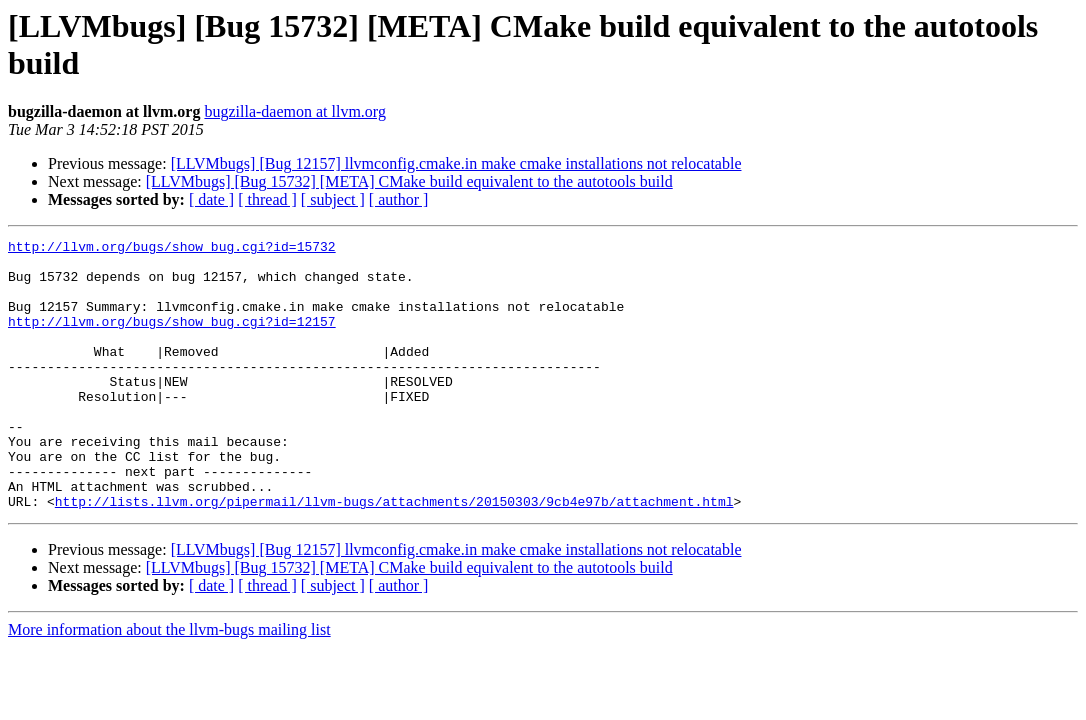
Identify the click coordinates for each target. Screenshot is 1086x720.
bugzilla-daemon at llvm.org (294, 111)
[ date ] (211, 199)
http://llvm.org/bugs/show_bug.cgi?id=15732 (172, 249)
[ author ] (399, 199)
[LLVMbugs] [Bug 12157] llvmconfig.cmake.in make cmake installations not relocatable (456, 163)
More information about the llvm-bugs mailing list (169, 683)
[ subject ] (333, 199)
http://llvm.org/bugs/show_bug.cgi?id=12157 (172, 339)
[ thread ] (267, 199)
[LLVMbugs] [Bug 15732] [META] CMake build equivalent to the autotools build (409, 181)
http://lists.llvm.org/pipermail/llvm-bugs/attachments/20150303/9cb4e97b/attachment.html (394, 555)
